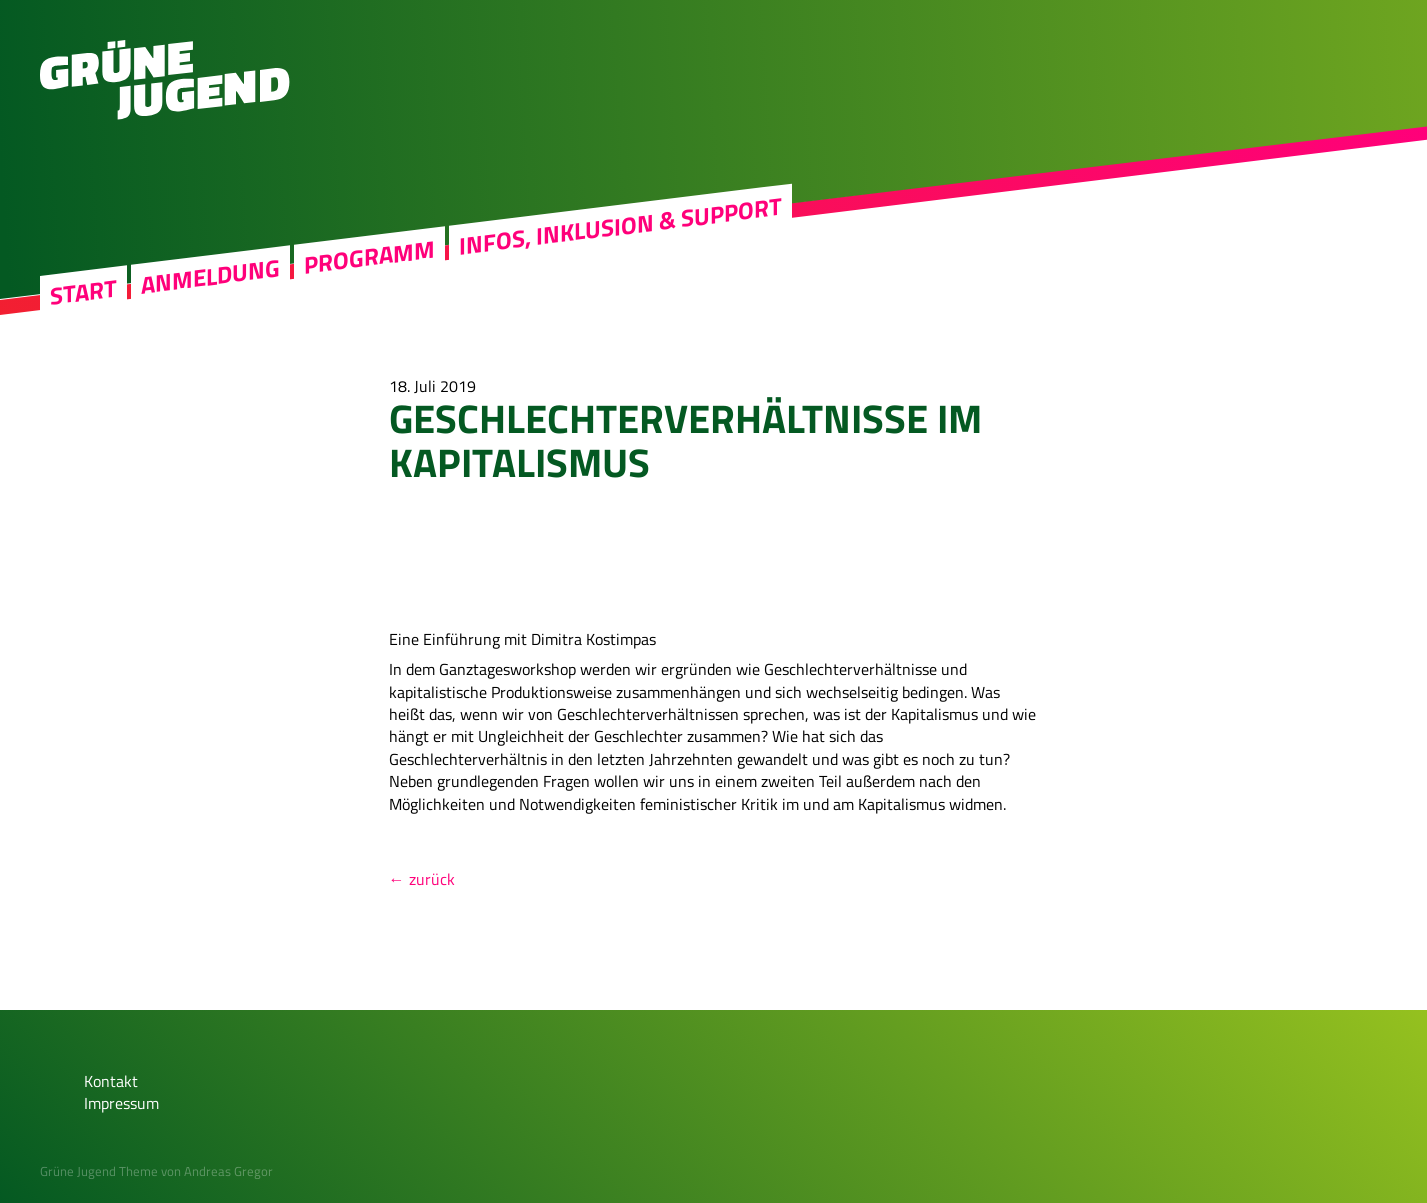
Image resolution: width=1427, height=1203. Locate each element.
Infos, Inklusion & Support (620, 226)
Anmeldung (210, 276)
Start (83, 292)
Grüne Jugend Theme (99, 1171)
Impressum (121, 1103)
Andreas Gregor (228, 1171)
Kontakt (111, 1081)
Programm (369, 257)
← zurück (422, 879)
